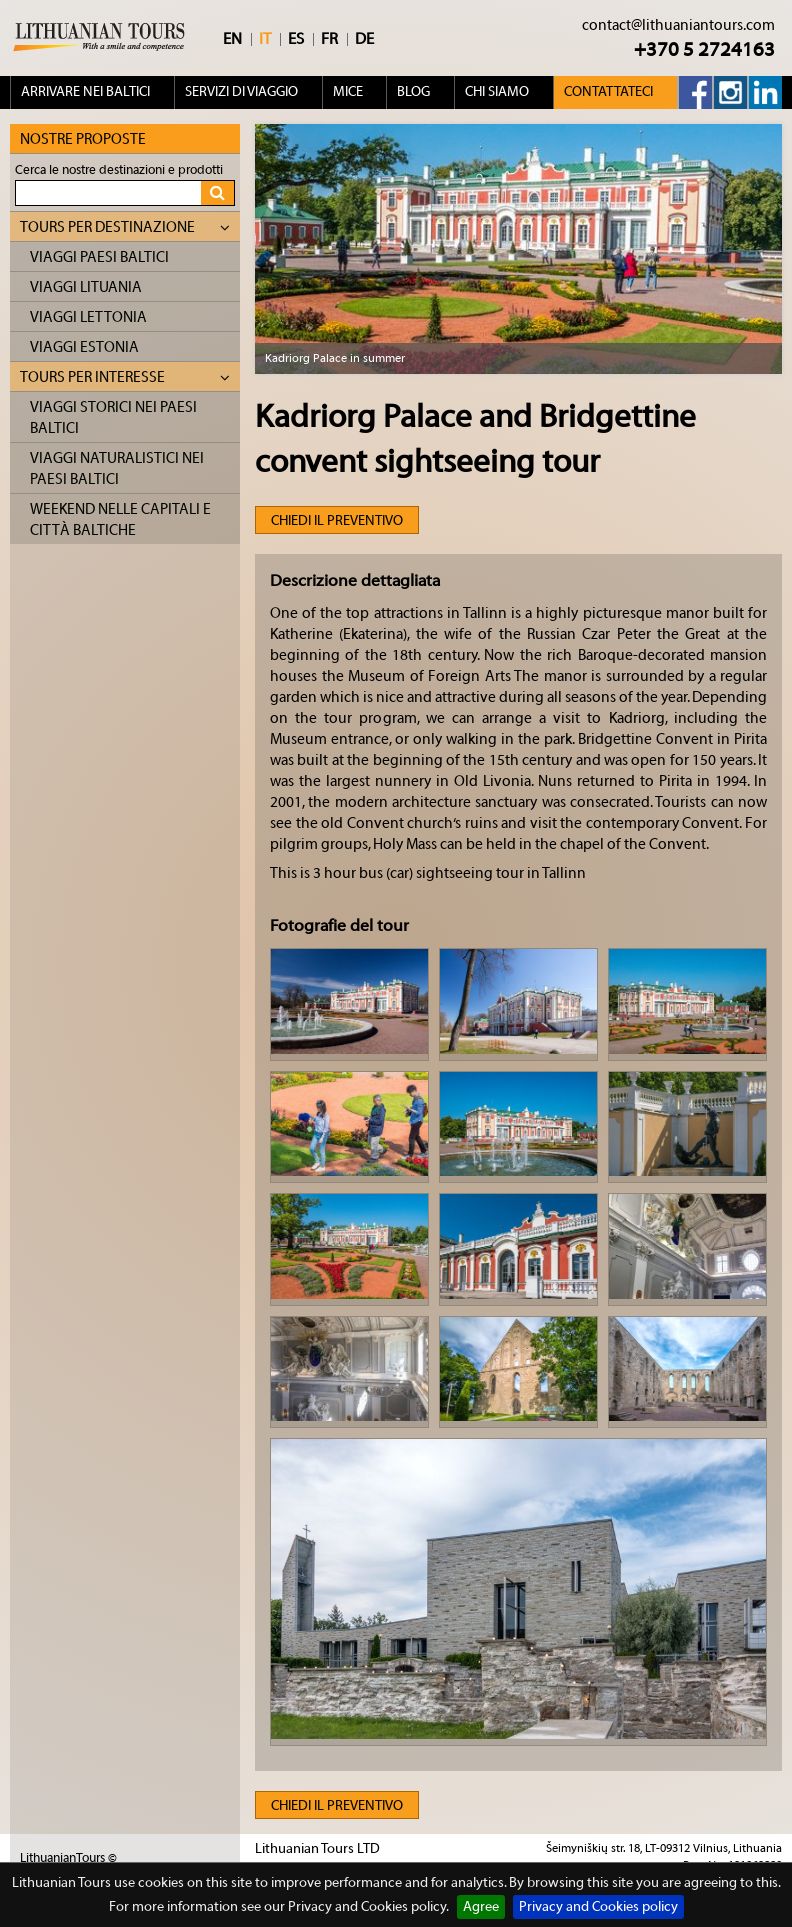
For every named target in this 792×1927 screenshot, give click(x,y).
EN (232, 39)
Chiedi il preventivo (337, 521)
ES (296, 39)
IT (265, 39)
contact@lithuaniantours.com (678, 25)
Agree (481, 1907)
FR (329, 39)
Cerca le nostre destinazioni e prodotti (119, 169)
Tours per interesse (125, 377)
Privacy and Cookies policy (598, 1907)
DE (364, 39)
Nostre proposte (83, 139)
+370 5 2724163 (704, 49)
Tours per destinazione (125, 227)
